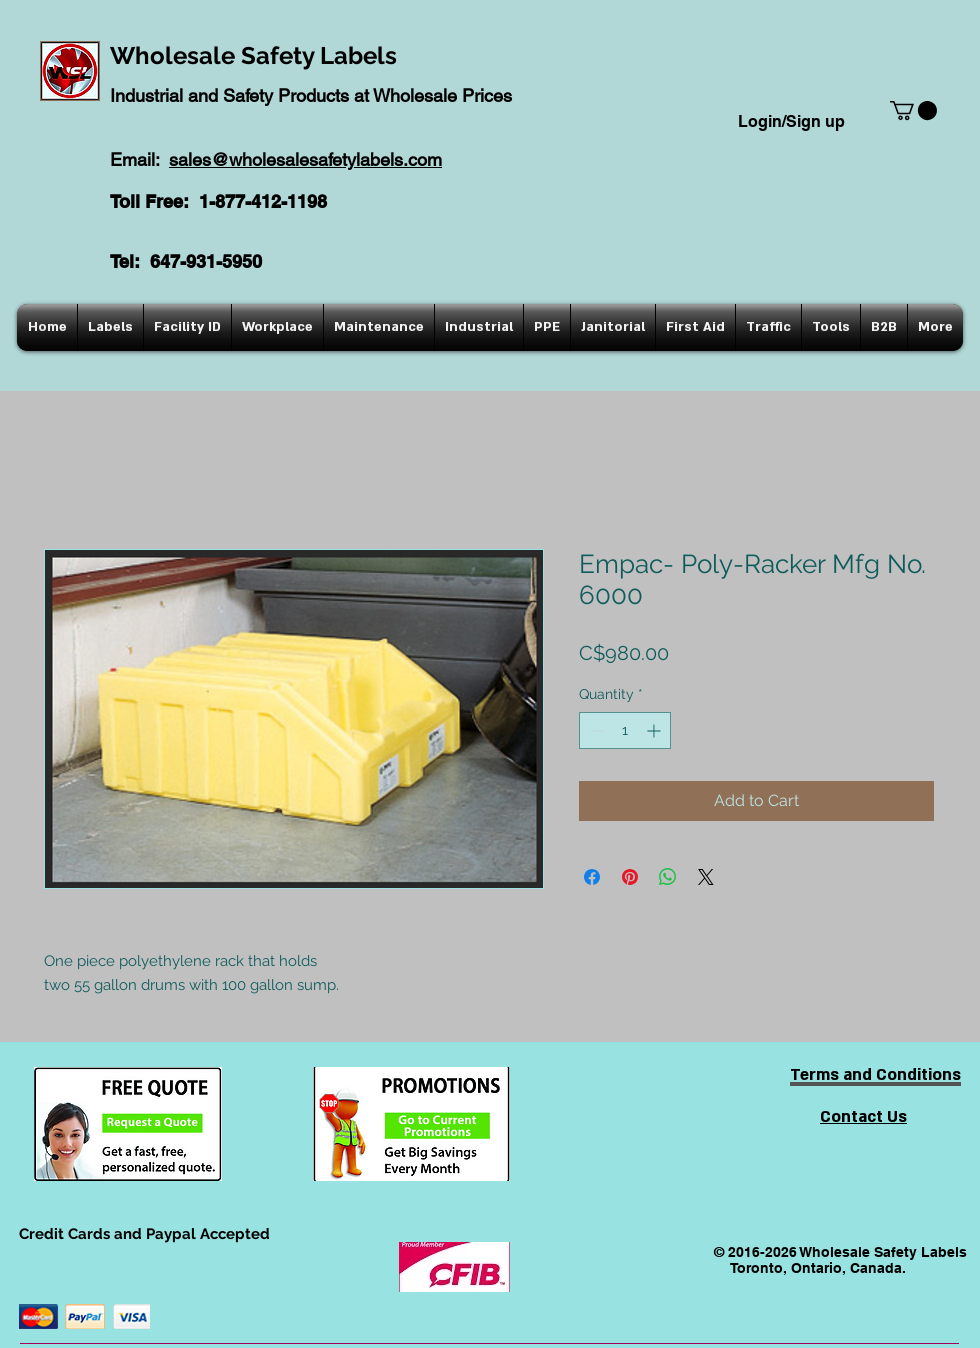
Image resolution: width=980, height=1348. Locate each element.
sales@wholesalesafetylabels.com (305, 159)
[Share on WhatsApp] (668, 877)
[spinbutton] (625, 730)
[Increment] (655, 730)
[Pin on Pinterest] (630, 877)
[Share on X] (706, 877)
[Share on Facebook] (592, 877)
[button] (913, 110)
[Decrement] (594, 730)
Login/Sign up (791, 121)
